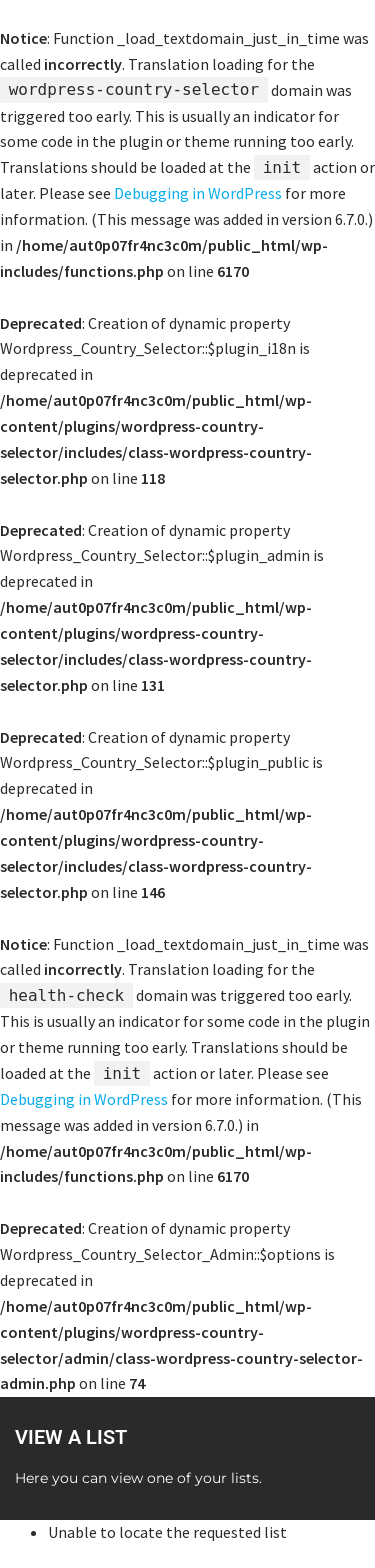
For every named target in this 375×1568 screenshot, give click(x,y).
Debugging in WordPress (198, 193)
